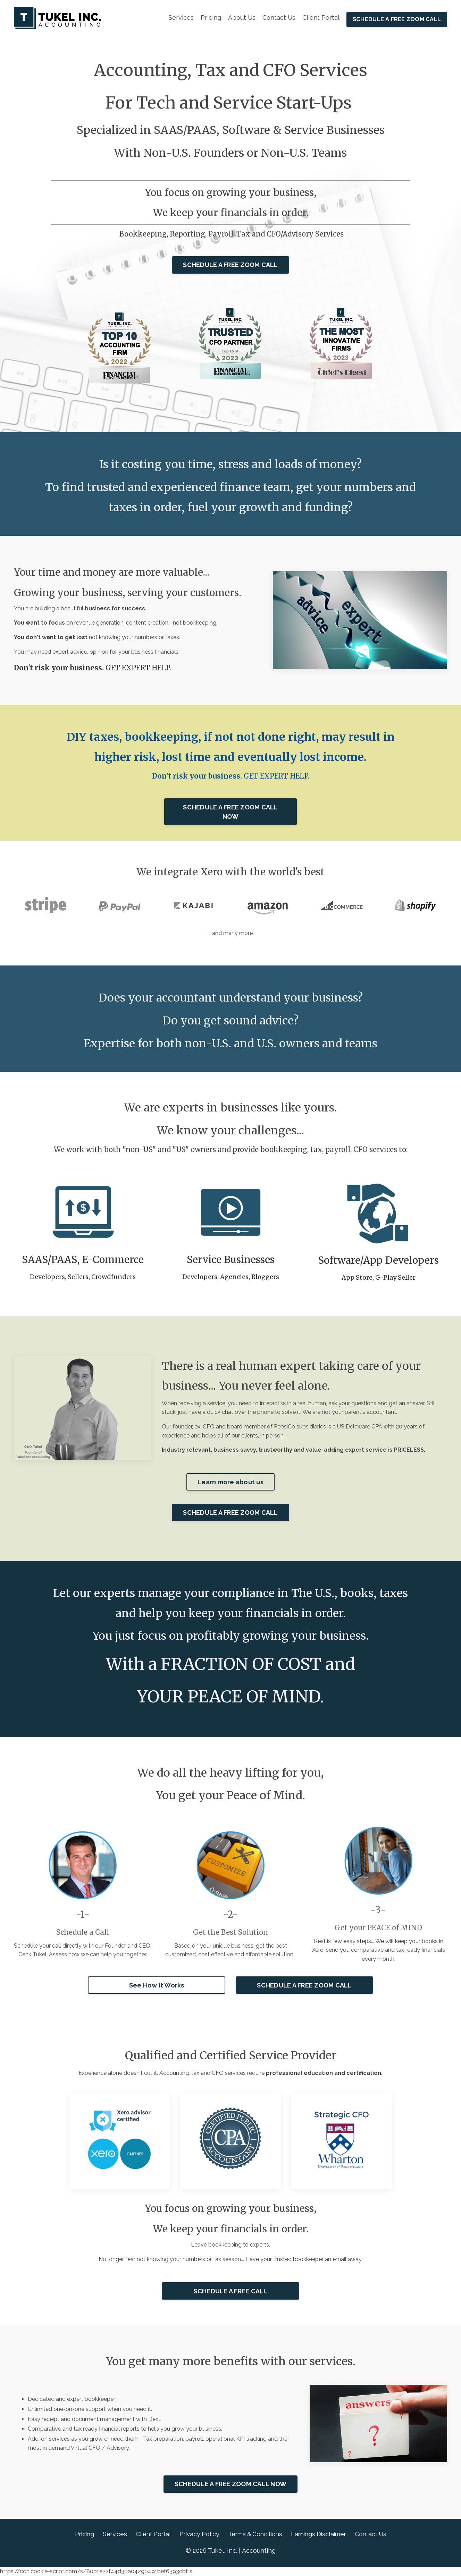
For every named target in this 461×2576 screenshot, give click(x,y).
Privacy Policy (197, 2534)
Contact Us (278, 17)
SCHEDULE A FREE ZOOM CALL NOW (230, 812)
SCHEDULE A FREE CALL (231, 2291)
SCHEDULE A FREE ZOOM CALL (397, 19)
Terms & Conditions (256, 2534)
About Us (241, 17)
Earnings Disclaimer (322, 2534)
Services (180, 17)
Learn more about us (230, 1482)
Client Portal (321, 17)
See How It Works (156, 1985)
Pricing (210, 17)
